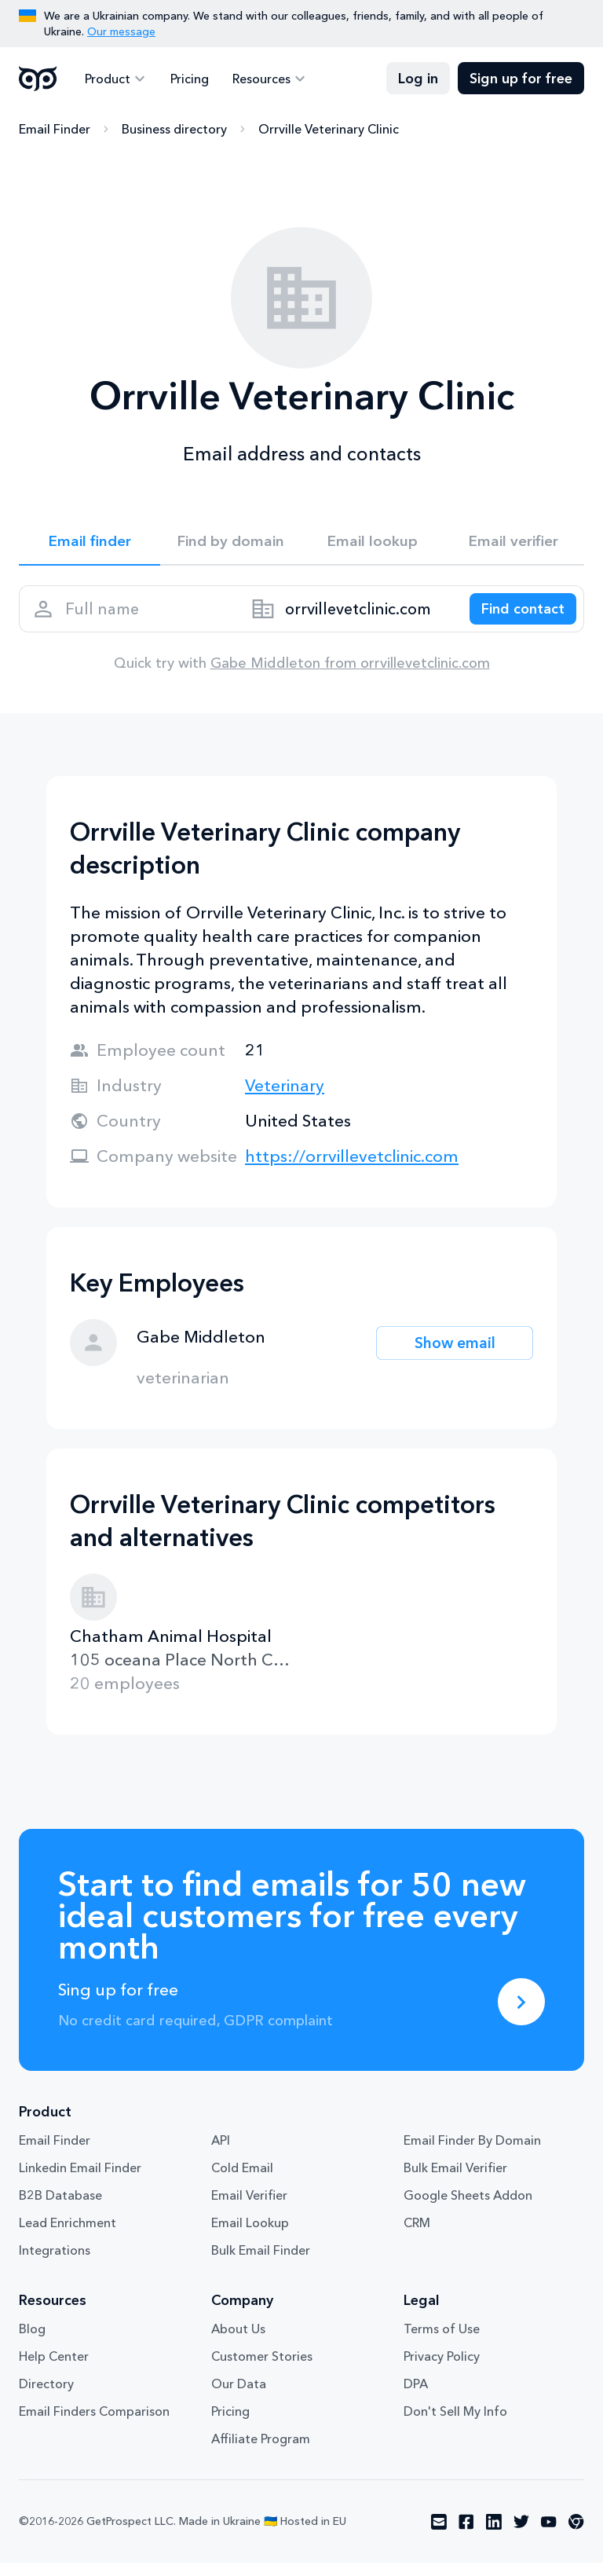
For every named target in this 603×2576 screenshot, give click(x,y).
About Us (238, 2342)
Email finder (90, 543)
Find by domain (231, 543)
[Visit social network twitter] (521, 2535)
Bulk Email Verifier (455, 2181)
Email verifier (513, 543)
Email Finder (54, 129)
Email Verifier (249, 2208)
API (220, 2153)
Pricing (185, 78)
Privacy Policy (442, 2369)
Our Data (238, 2397)
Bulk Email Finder (260, 2263)
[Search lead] (515, 617)
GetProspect (38, 78)
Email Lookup (250, 2236)
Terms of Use (442, 2342)
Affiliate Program (260, 2452)
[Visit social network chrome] (576, 2535)
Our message (121, 31)
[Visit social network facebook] (466, 2535)
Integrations (54, 2263)
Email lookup (372, 543)
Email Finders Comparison (94, 2424)
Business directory (174, 129)
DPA (416, 2397)
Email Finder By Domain (472, 2153)
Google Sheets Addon (468, 2208)
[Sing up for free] (521, 2015)
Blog (32, 2342)
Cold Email (242, 2181)
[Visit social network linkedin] (494, 2535)
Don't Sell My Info (455, 2424)
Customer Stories (261, 2369)
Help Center (54, 2369)
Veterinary (284, 1098)
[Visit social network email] (439, 2535)
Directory (46, 2397)
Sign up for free (521, 78)
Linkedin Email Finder (80, 2181)
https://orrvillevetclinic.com (352, 1169)
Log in (418, 78)
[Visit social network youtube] (549, 2535)
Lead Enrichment (67, 2236)
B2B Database (60, 2208)
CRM (417, 2236)
